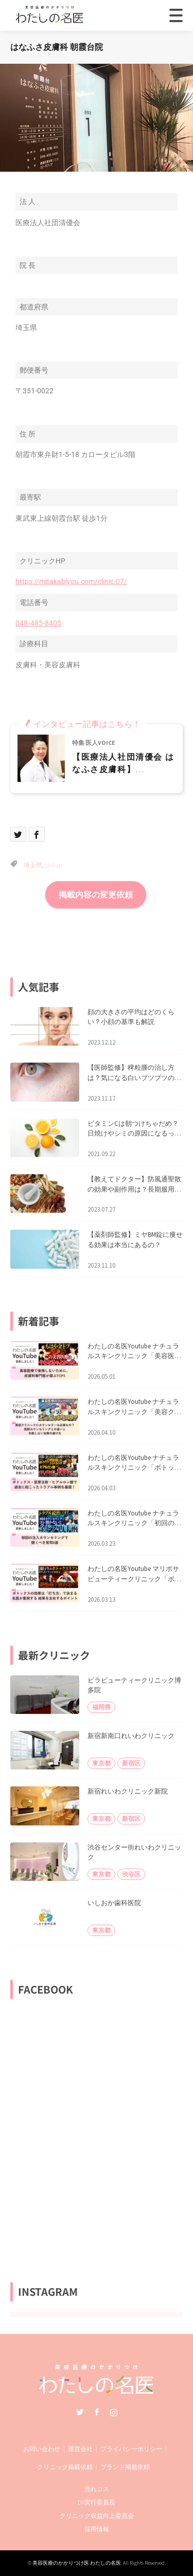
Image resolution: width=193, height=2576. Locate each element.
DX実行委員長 (96, 2502)
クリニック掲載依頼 (65, 2467)
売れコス (96, 2489)
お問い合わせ (41, 2449)
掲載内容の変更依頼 (96, 894)
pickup (53, 865)
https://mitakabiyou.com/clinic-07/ (71, 581)
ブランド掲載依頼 (125, 2467)
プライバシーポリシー (131, 2449)
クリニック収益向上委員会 (97, 2515)
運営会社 (80, 2449)
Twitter (79, 2412)
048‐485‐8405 (38, 623)
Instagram (113, 2412)
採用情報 (96, 2529)
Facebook (96, 2412)
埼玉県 (33, 865)
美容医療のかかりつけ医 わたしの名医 (76, 2563)
